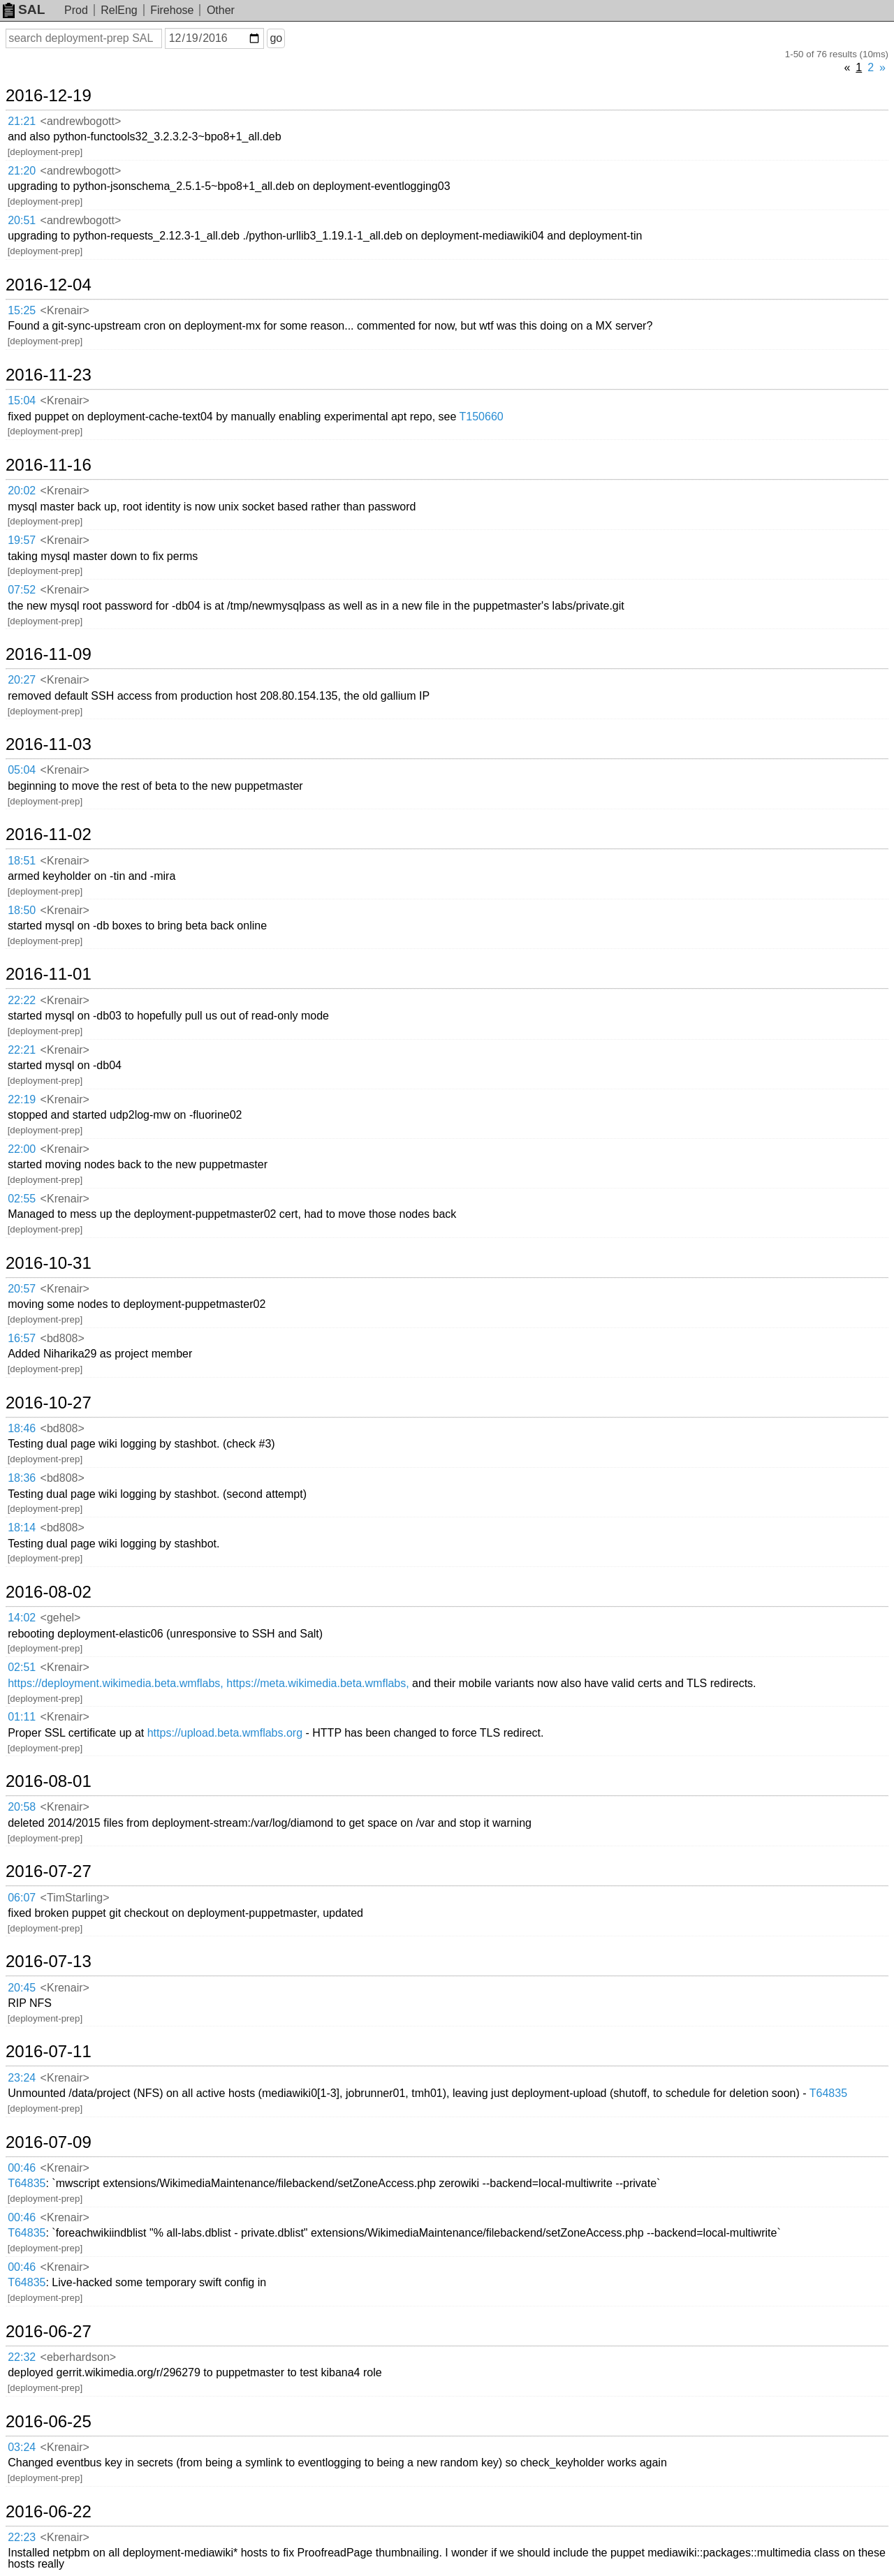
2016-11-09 (48, 654)
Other (221, 10)
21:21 (22, 121)
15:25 (22, 310)
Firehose (171, 10)
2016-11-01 (48, 974)
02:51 (22, 1667)
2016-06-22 (48, 2511)
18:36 (22, 1478)
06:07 (22, 1898)
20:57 (22, 1289)
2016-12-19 (48, 95)
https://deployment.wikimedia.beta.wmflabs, (116, 1683)
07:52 (22, 590)
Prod (76, 10)
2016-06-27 (48, 2331)
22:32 (22, 2357)
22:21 (22, 1050)
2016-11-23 (48, 375)
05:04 (22, 770)
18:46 (22, 1428)
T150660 (482, 416)
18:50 (22, 910)
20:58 (22, 1807)
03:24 (22, 2447)
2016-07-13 (48, 1961)
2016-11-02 (48, 834)
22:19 (22, 1099)
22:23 (22, 2537)
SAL (24, 9)
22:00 (22, 1149)
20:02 (22, 490)
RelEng (119, 10)
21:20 (22, 171)
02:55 (22, 1199)
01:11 (22, 1717)
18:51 (22, 861)
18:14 (22, 1527)
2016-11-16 (48, 465)
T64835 (828, 2093)
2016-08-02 (48, 1592)
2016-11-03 (48, 744)
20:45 (22, 1988)
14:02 (22, 1618)
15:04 (22, 400)
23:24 (22, 2078)
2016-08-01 (48, 1781)
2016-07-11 (48, 2051)
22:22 (22, 1000)
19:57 (22, 540)
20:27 (22, 680)
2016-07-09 (48, 2142)
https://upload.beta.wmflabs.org (224, 1733)
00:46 (22, 2168)
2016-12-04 (48, 284)
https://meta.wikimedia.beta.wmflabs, (317, 1683)
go (276, 38)
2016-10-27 (48, 1402)
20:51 (22, 220)
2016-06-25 (48, 2421)
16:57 (22, 1338)
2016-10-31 (48, 1263)
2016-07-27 (48, 1871)
